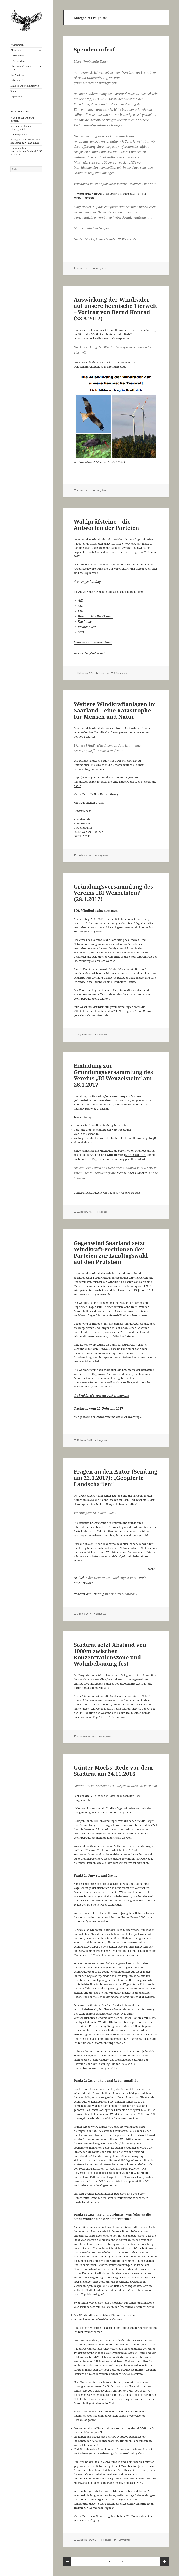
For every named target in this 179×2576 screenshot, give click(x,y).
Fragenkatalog (90, 582)
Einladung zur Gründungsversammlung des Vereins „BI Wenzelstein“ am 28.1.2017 (113, 1075)
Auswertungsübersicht (90, 653)
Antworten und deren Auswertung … (119, 1417)
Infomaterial (16, 80)
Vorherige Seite (67, 2561)
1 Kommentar (120, 673)
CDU (81, 606)
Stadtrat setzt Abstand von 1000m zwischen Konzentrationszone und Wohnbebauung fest (110, 1654)
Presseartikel (19, 61)
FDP (81, 611)
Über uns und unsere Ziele (20, 68)
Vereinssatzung (121, 1129)
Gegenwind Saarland (87, 539)
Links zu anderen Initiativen (24, 85)
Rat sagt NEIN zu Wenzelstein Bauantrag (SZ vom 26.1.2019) (25, 141)
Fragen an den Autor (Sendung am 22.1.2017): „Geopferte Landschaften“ (115, 1478)
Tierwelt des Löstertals (133, 1173)
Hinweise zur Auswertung (93, 642)
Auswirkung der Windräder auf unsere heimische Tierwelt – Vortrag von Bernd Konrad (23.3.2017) (115, 309)
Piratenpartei (88, 627)
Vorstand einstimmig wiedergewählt (20, 128)
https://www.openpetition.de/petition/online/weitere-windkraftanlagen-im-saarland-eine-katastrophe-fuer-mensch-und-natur (115, 781)
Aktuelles (15, 50)
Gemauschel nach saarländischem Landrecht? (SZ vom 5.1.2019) (26, 151)
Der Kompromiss (18, 134)
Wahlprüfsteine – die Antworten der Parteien (106, 524)
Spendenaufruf (94, 49)
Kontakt (14, 91)
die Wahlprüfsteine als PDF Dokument (101, 1395)
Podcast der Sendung (89, 1594)
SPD (81, 632)
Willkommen (16, 44)
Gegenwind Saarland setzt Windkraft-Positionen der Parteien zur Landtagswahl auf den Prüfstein (111, 1252)
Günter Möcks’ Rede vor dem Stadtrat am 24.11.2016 (113, 1770)
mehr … (153, 1569)
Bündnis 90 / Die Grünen (95, 616)
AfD (80, 600)
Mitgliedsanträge (135, 1154)
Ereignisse (18, 55)
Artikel (79, 1578)
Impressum (16, 96)
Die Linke (85, 621)
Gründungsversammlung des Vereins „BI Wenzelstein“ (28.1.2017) (113, 893)
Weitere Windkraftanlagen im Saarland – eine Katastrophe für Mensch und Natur (115, 710)
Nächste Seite (164, 2561)
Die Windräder (17, 74)
